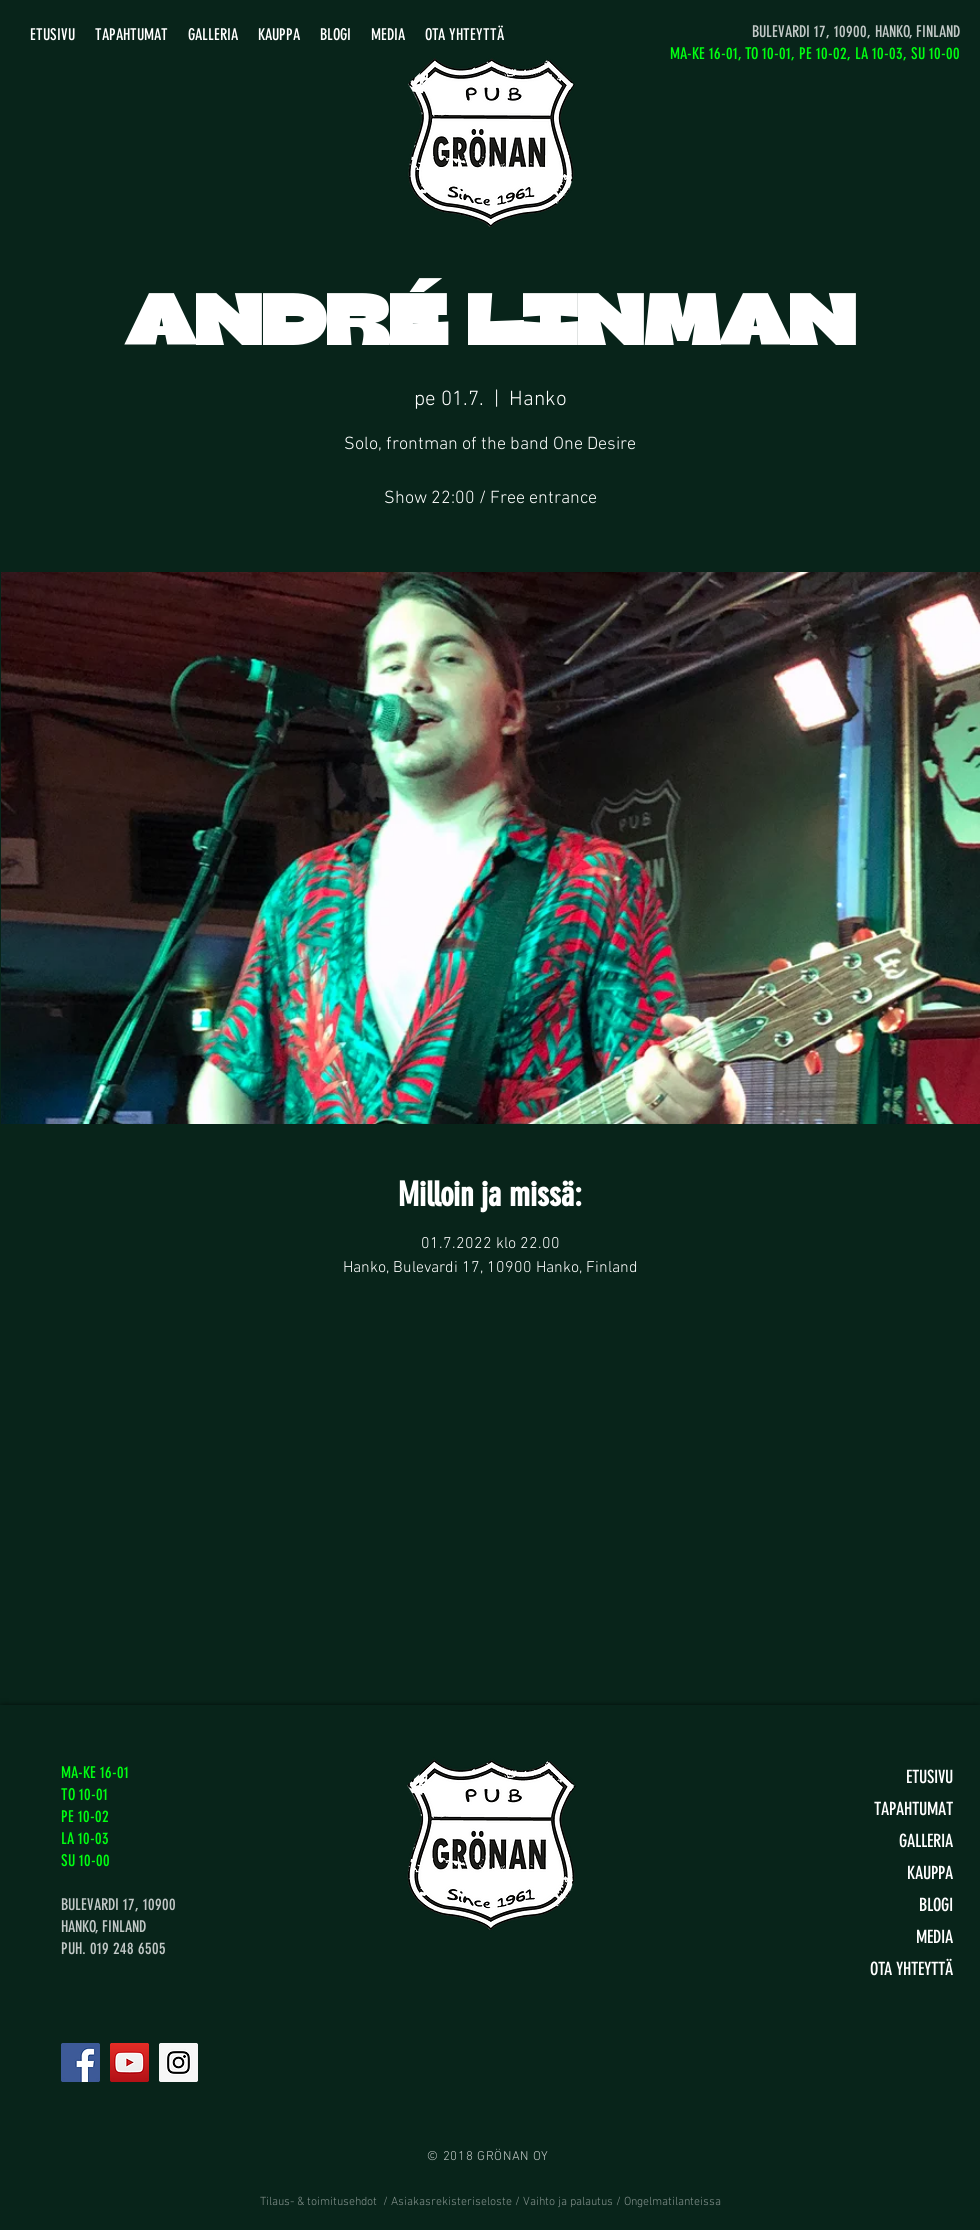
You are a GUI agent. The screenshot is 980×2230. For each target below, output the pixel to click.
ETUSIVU (929, 1777)
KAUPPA (930, 1873)
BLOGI (936, 1905)
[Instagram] (178, 2062)
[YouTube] (129, 2062)
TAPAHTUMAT (913, 1809)
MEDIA (934, 1937)
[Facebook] (80, 2062)
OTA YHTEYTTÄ (911, 1969)
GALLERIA (926, 1841)
